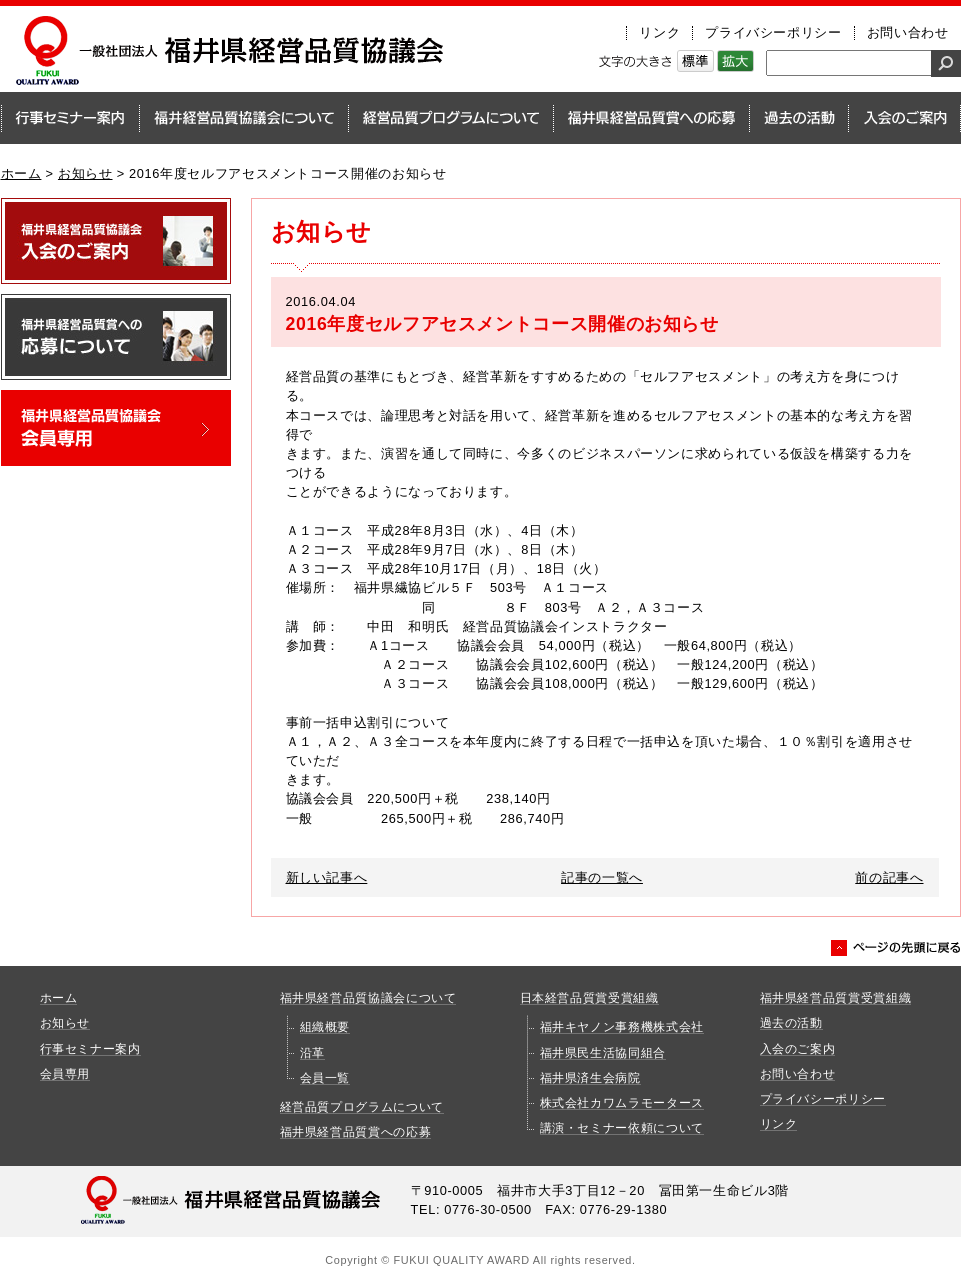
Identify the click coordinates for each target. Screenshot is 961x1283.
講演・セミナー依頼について (622, 1128)
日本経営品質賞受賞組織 (589, 998)
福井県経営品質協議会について (368, 998)
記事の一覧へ (602, 877)
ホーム (21, 173)
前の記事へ (889, 877)
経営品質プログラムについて (362, 1107)
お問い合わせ (908, 32)
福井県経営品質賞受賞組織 (836, 998)
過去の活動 (791, 1023)
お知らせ (85, 173)
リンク (659, 32)
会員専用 (65, 1074)
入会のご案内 (798, 1049)
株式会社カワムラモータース (622, 1103)
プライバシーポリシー (773, 32)
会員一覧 (325, 1078)
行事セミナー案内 (90, 1049)
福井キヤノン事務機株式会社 (622, 1027)
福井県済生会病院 (590, 1078)
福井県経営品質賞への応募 (356, 1132)
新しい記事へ (327, 877)
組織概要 (325, 1027)
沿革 (312, 1053)
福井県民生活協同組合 (603, 1053)
